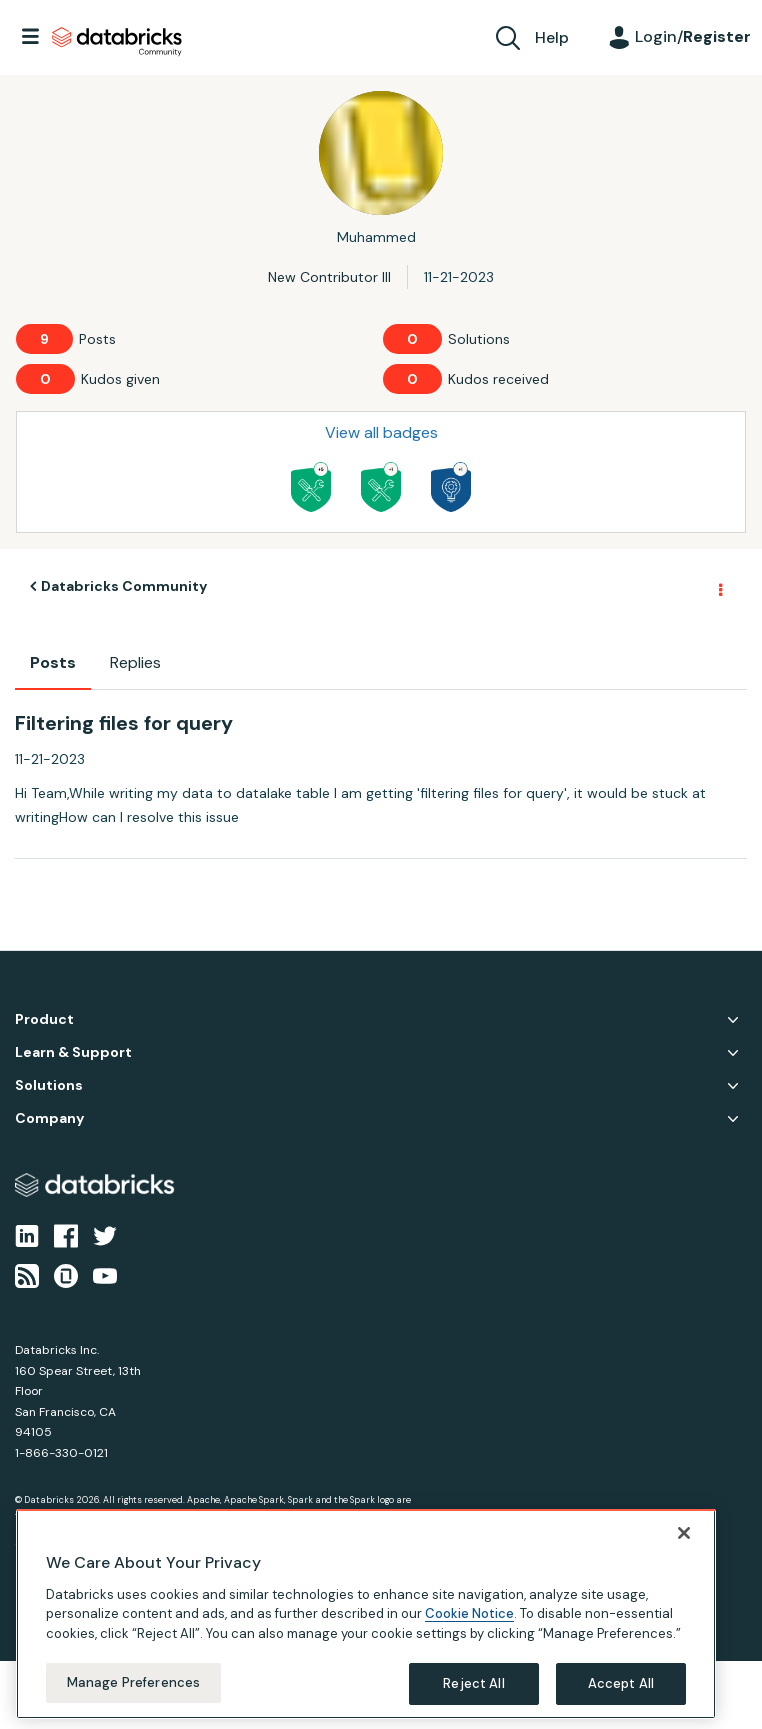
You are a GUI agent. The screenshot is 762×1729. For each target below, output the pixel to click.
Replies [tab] (135, 662)
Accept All (621, 1683)
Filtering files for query (124, 723)
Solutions (49, 1085)
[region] (366, 1614)
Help (552, 37)
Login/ (693, 36)
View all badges (381, 432)
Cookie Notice (469, 1613)
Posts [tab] (53, 662)
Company (49, 1118)
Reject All (473, 1683)
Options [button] (719, 587)
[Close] (684, 1533)
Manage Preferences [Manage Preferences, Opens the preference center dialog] (133, 1682)
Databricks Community (117, 42)
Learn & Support (73, 1052)
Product (44, 1019)
